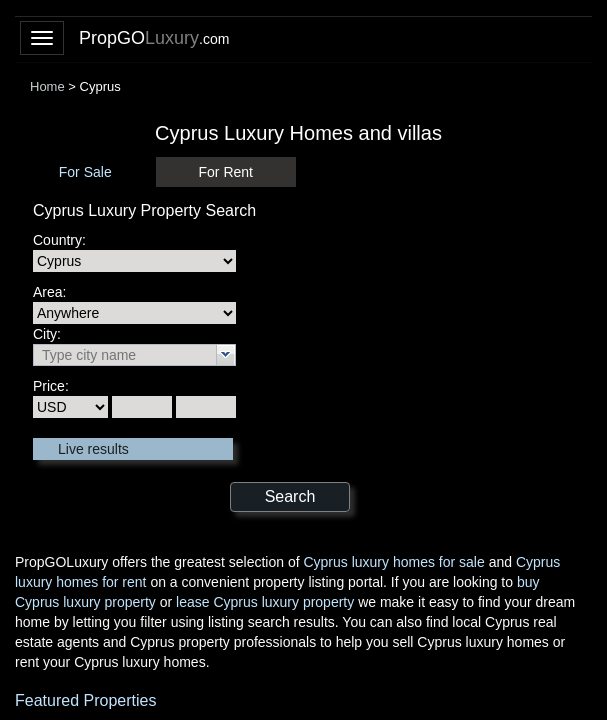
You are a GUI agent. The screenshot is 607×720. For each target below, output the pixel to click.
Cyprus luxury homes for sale (393, 562)
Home (47, 86)
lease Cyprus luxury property (265, 602)
